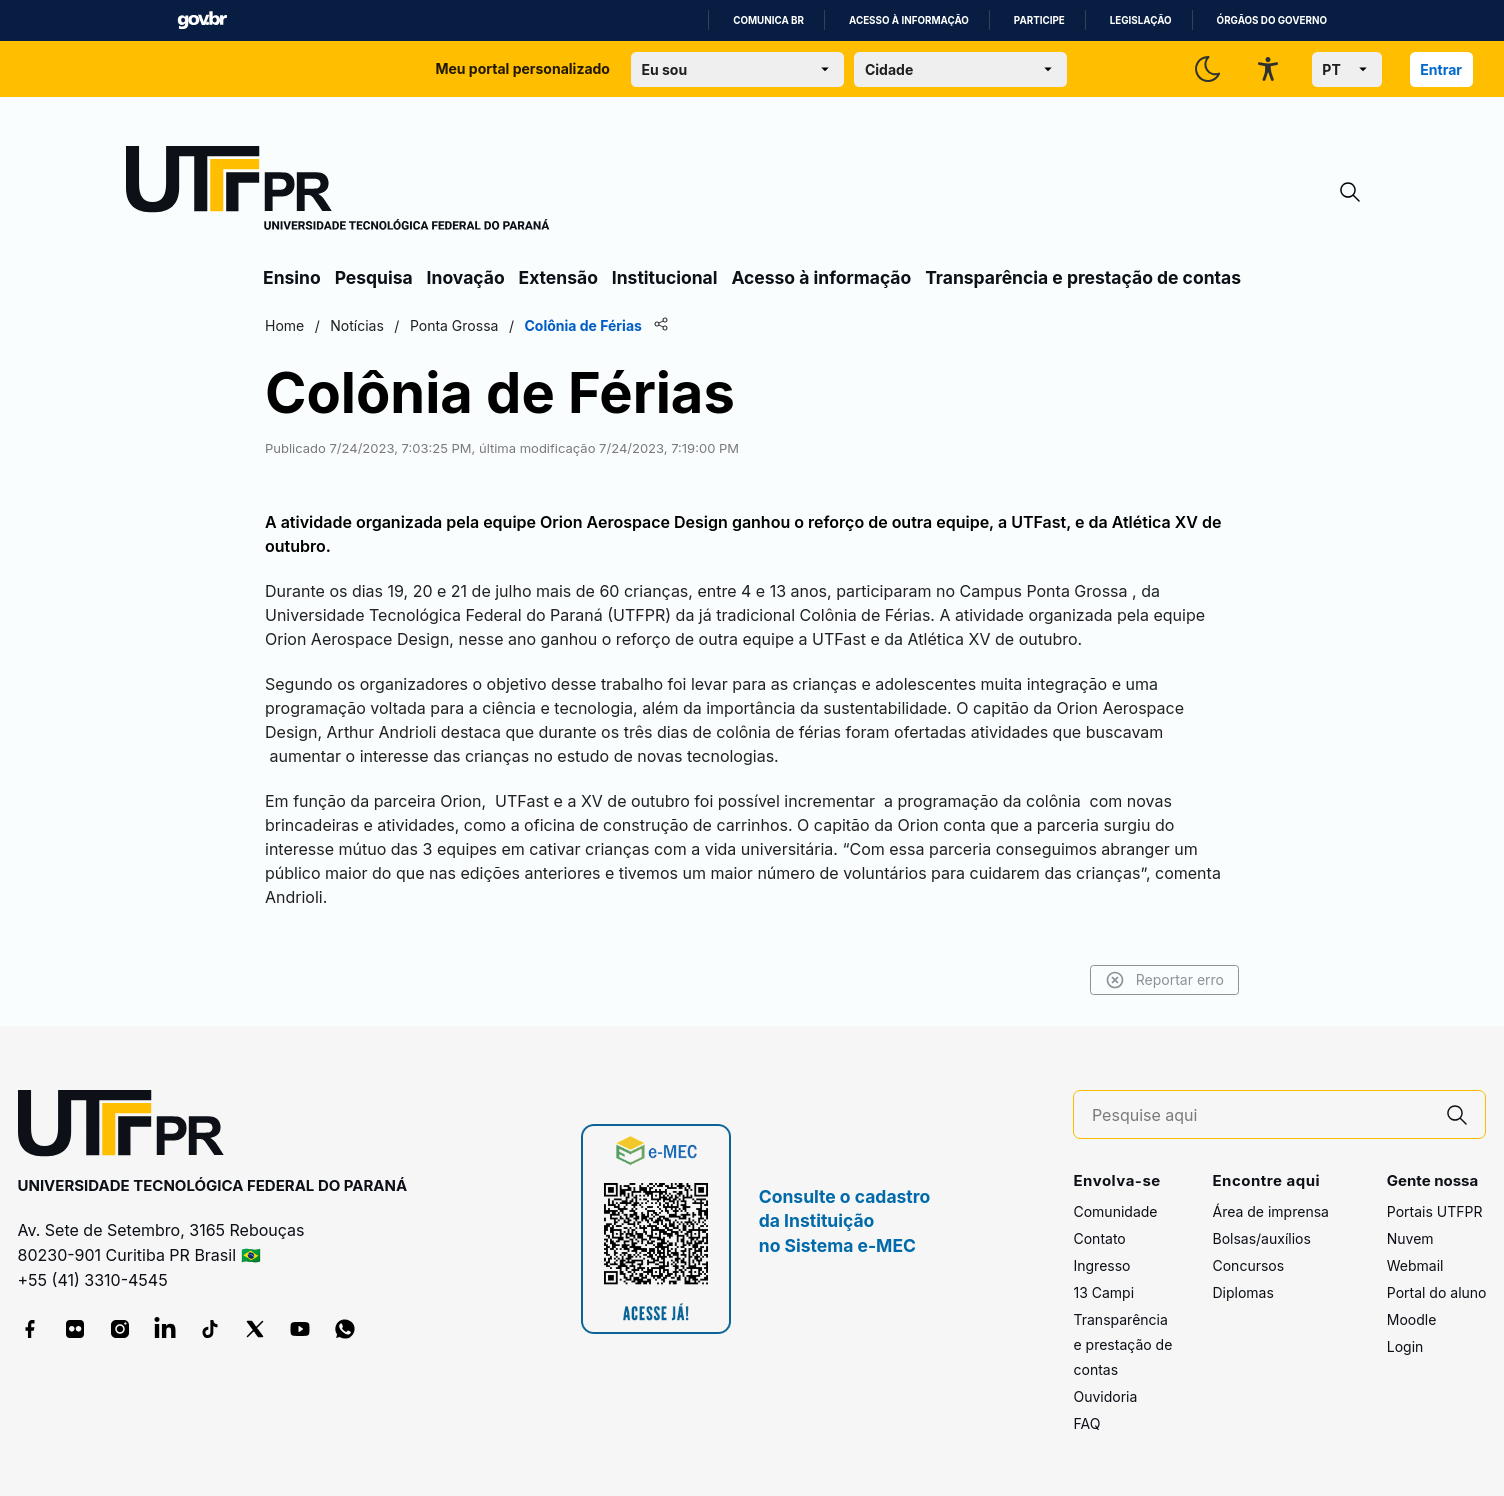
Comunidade (1115, 1211)
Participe (1039, 20)
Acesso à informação (909, 20)
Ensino (292, 277)
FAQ (1086, 1423)
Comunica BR (768, 20)
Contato (1099, 1238)
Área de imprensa (1270, 1211)
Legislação (1141, 20)
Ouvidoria (1105, 1396)
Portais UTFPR (1435, 1211)
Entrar (1441, 69)
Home (284, 325)
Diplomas (1242, 1292)
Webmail (1415, 1265)
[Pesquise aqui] (1261, 1115)
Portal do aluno (1437, 1292)
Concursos (1248, 1265)
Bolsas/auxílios (1261, 1238)
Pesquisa (374, 277)
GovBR (202, 20)
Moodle (1412, 1319)
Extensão (558, 277)
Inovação (466, 277)
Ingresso (1101, 1265)
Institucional (665, 277)
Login (1405, 1346)
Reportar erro (1164, 980)
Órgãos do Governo (1272, 20)
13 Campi (1103, 1292)
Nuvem (1410, 1238)
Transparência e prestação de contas (1083, 277)
